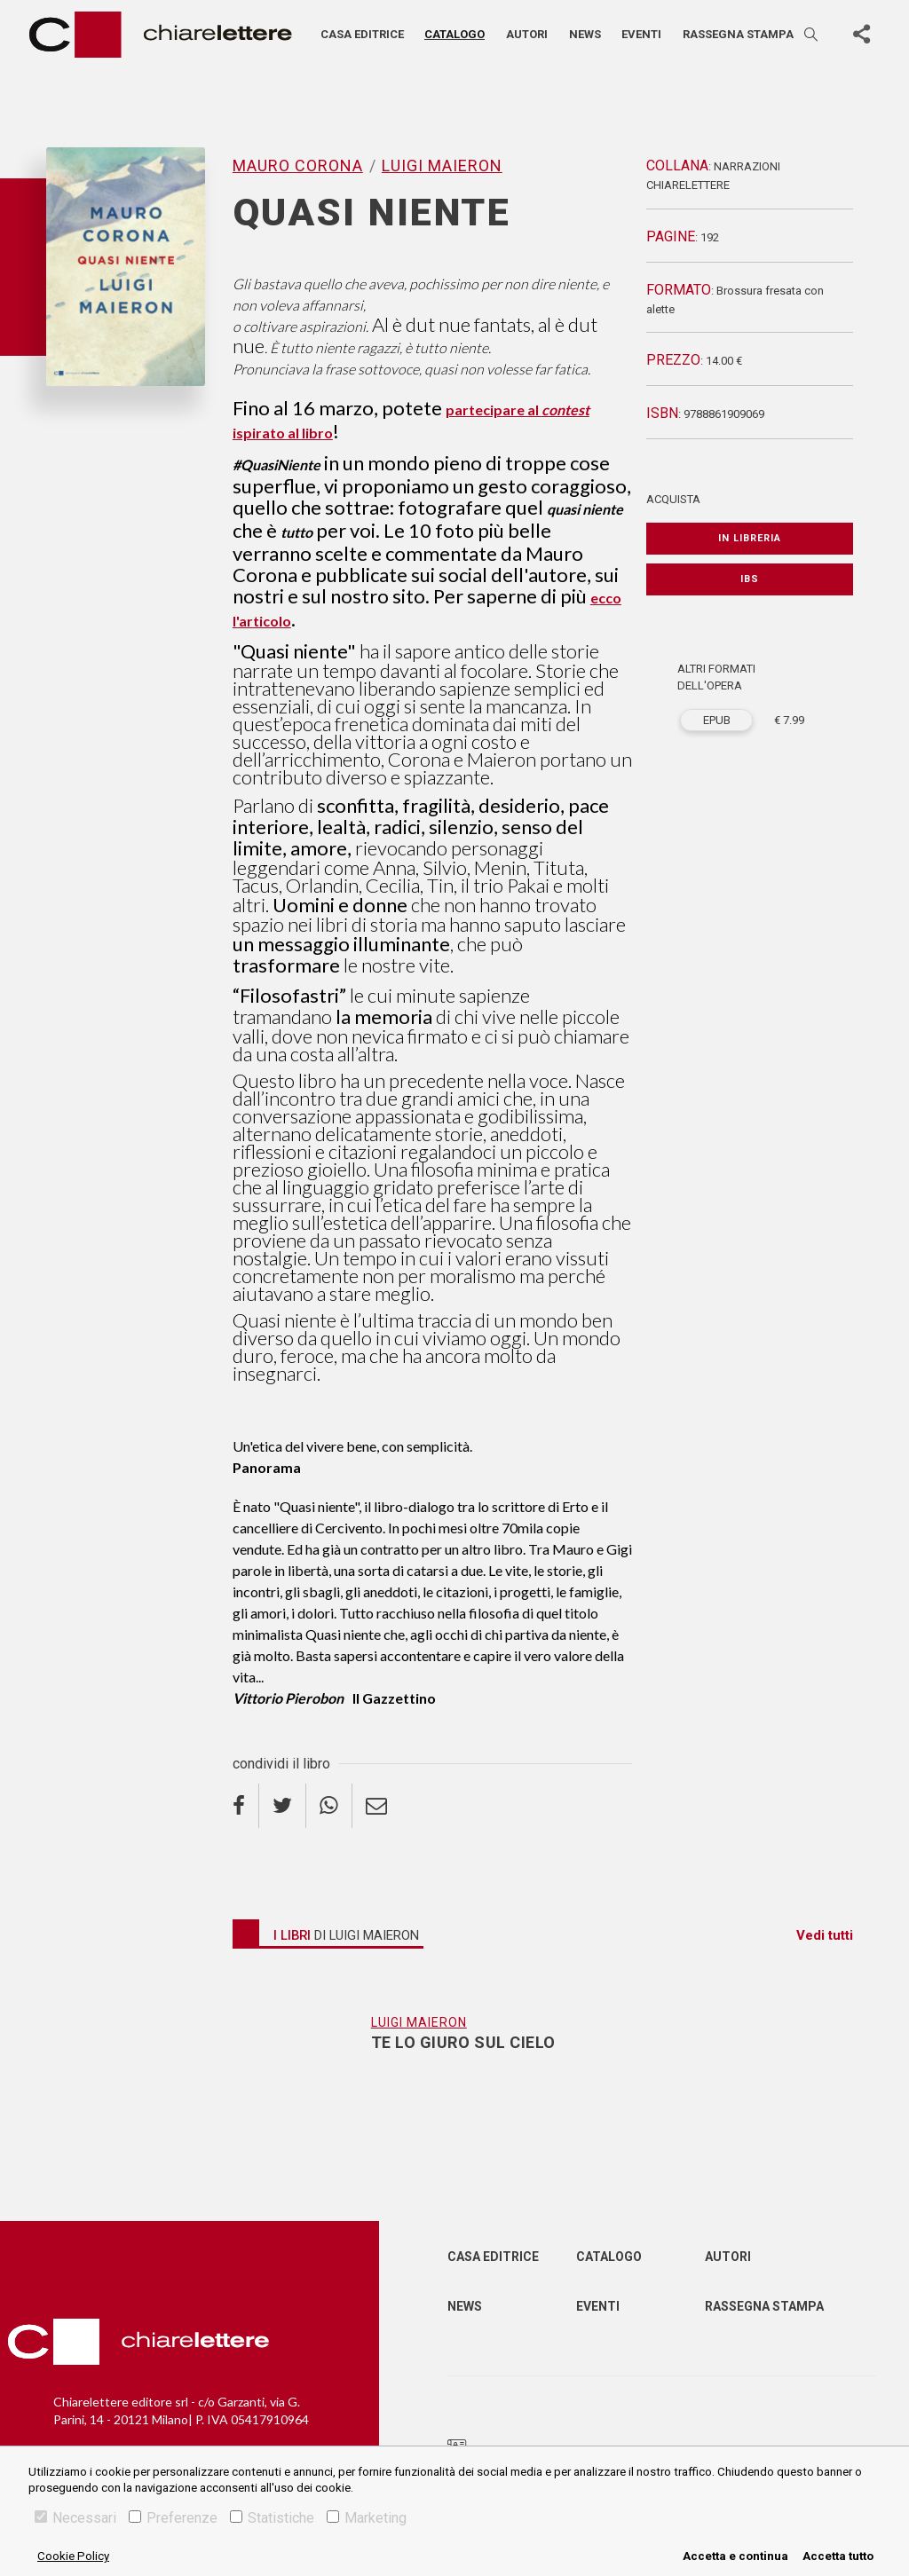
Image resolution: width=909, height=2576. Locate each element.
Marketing (367, 2517)
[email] (376, 1806)
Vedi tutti (824, 1935)
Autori (527, 34)
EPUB (717, 720)
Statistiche (272, 2517)
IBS (749, 579)
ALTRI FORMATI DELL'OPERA (716, 677)
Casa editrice (362, 34)
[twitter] (282, 1806)
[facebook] (246, 1806)
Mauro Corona (298, 165)
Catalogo (454, 34)
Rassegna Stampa (764, 2306)
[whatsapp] (329, 1806)
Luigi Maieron (442, 165)
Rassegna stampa (738, 34)
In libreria (749, 538)
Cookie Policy (73, 2556)
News (585, 34)
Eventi (641, 34)
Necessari (75, 2517)
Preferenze (173, 2517)
